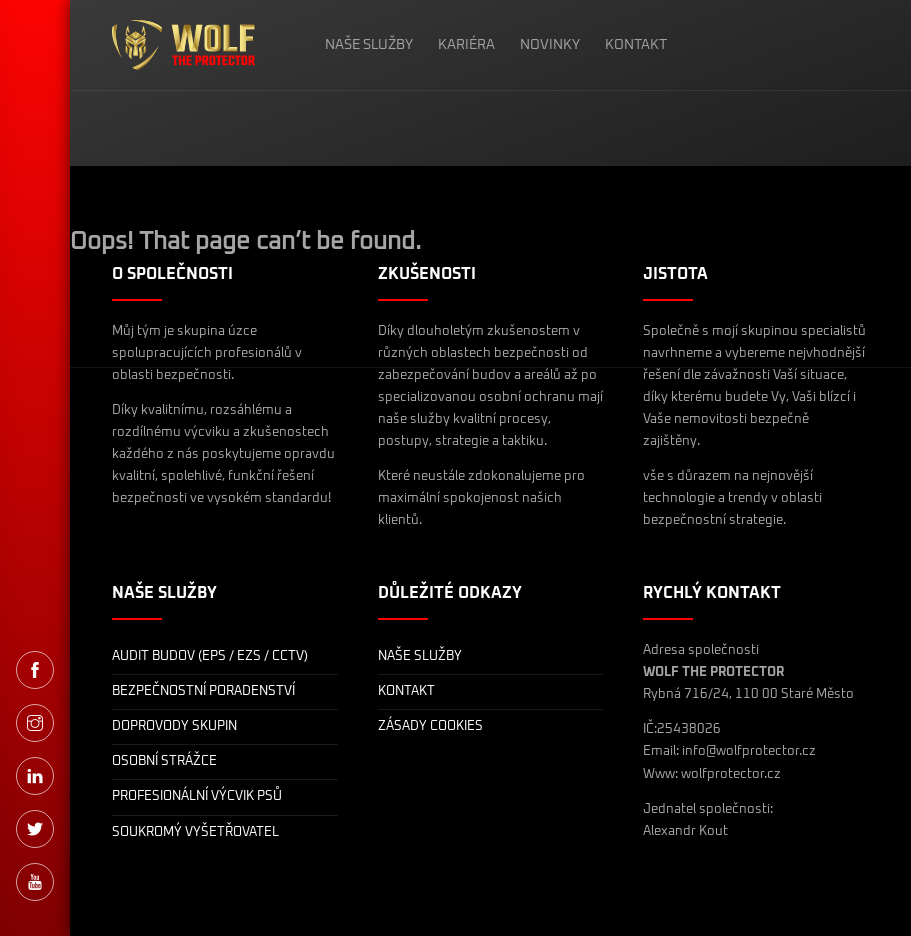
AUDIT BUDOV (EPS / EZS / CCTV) (210, 656)
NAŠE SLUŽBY (369, 45)
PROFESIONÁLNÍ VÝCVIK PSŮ (197, 796)
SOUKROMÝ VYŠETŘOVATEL (195, 832)
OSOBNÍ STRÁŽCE (164, 761)
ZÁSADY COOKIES (430, 726)
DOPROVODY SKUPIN (174, 726)
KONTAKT (636, 45)
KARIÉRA (466, 45)
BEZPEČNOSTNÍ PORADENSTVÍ (203, 691)
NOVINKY (550, 45)
